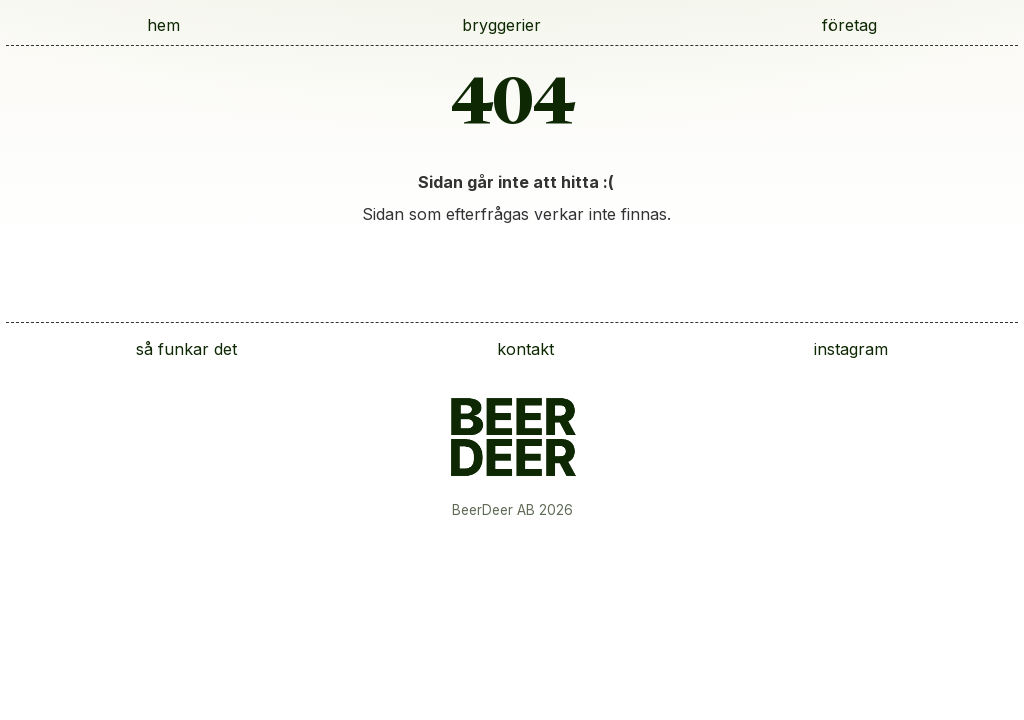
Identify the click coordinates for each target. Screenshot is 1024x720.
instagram (851, 349)
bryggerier (501, 25)
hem (163, 25)
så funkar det (186, 349)
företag (849, 25)
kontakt (525, 349)
